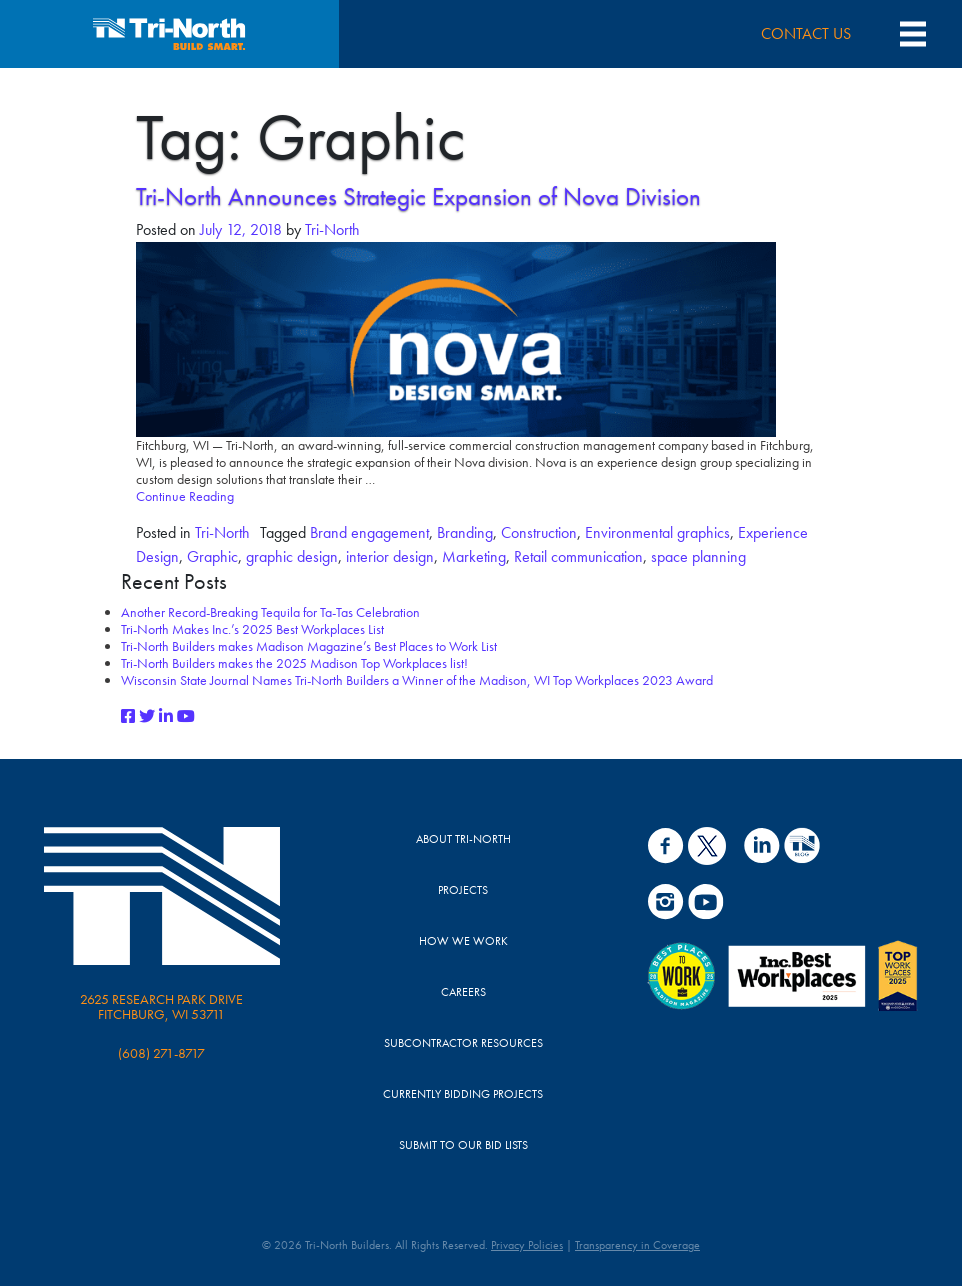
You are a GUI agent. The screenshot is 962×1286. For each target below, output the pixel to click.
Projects (463, 890)
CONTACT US (806, 33)
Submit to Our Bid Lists (463, 1145)
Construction (539, 532)
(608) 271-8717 (161, 1053)
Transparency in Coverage (637, 1245)
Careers (463, 992)
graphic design (292, 556)
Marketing (474, 556)
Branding (465, 532)
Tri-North (330, 229)
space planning (698, 556)
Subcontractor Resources (463, 1043)
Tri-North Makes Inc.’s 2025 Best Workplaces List (252, 629)
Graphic (212, 556)
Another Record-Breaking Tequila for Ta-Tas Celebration (270, 612)
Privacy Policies (527, 1245)
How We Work (463, 941)
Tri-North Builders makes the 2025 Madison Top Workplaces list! (294, 663)
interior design (390, 556)
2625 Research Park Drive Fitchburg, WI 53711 (161, 1006)
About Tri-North (463, 839)
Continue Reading (185, 496)
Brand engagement (369, 532)
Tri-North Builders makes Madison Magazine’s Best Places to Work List (309, 646)
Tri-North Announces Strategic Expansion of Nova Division (418, 196)
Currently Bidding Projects (463, 1094)
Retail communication (578, 556)
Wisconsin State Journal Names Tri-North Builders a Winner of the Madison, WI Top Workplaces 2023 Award (417, 680)
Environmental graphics (657, 532)
